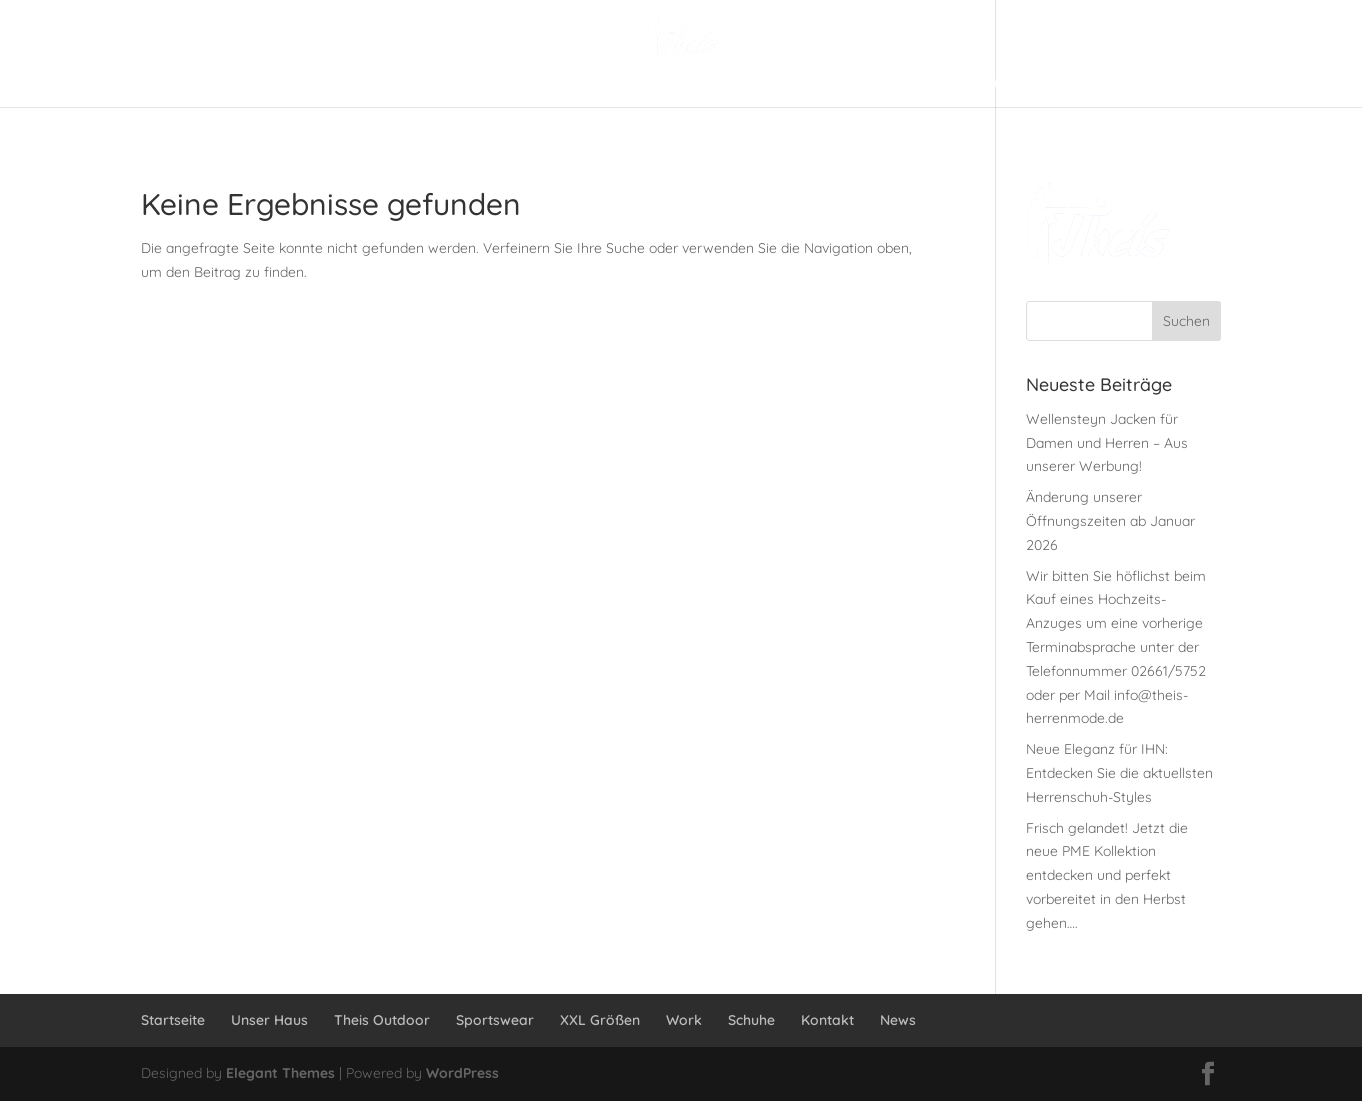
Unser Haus (269, 1020)
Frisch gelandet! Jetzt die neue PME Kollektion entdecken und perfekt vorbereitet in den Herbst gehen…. (1107, 875)
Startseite (173, 1020)
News (898, 1020)
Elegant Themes (280, 1073)
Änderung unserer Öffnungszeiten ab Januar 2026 (1110, 521)
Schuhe (751, 1020)
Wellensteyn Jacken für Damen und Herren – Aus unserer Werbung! (1107, 443)
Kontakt (827, 1020)
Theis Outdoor (382, 1020)
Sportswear (495, 1020)
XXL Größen (600, 1020)
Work (684, 1020)
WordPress (462, 1073)
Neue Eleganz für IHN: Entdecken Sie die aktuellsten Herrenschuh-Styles (1119, 773)
